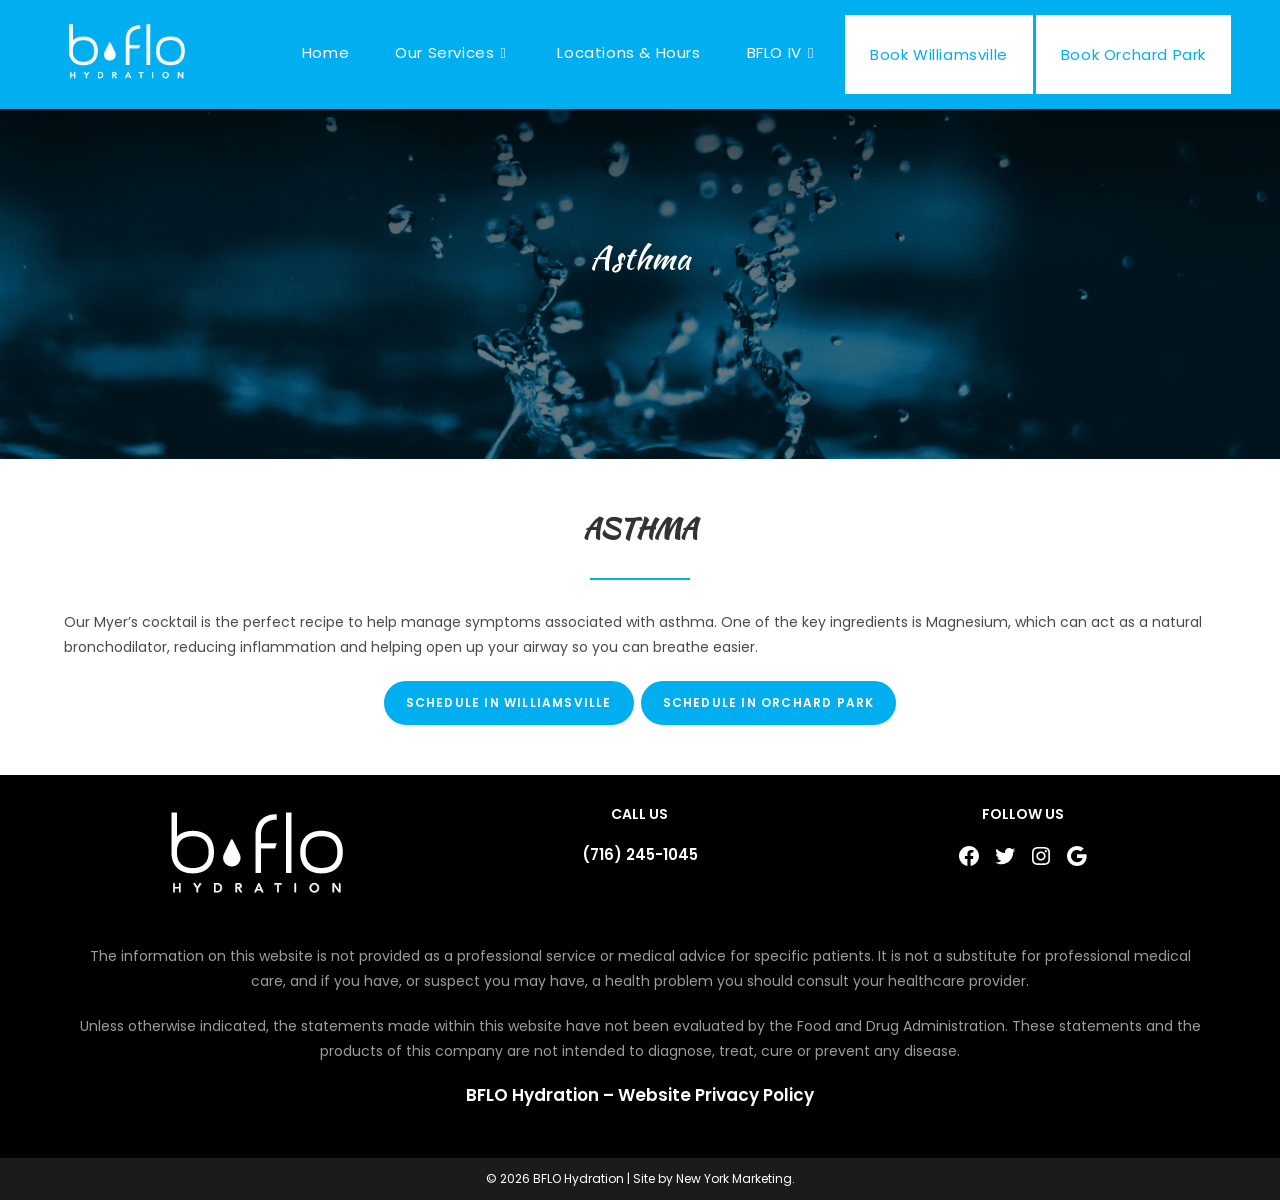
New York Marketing (734, 1178)
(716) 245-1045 (640, 854)
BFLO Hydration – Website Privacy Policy (640, 1095)
